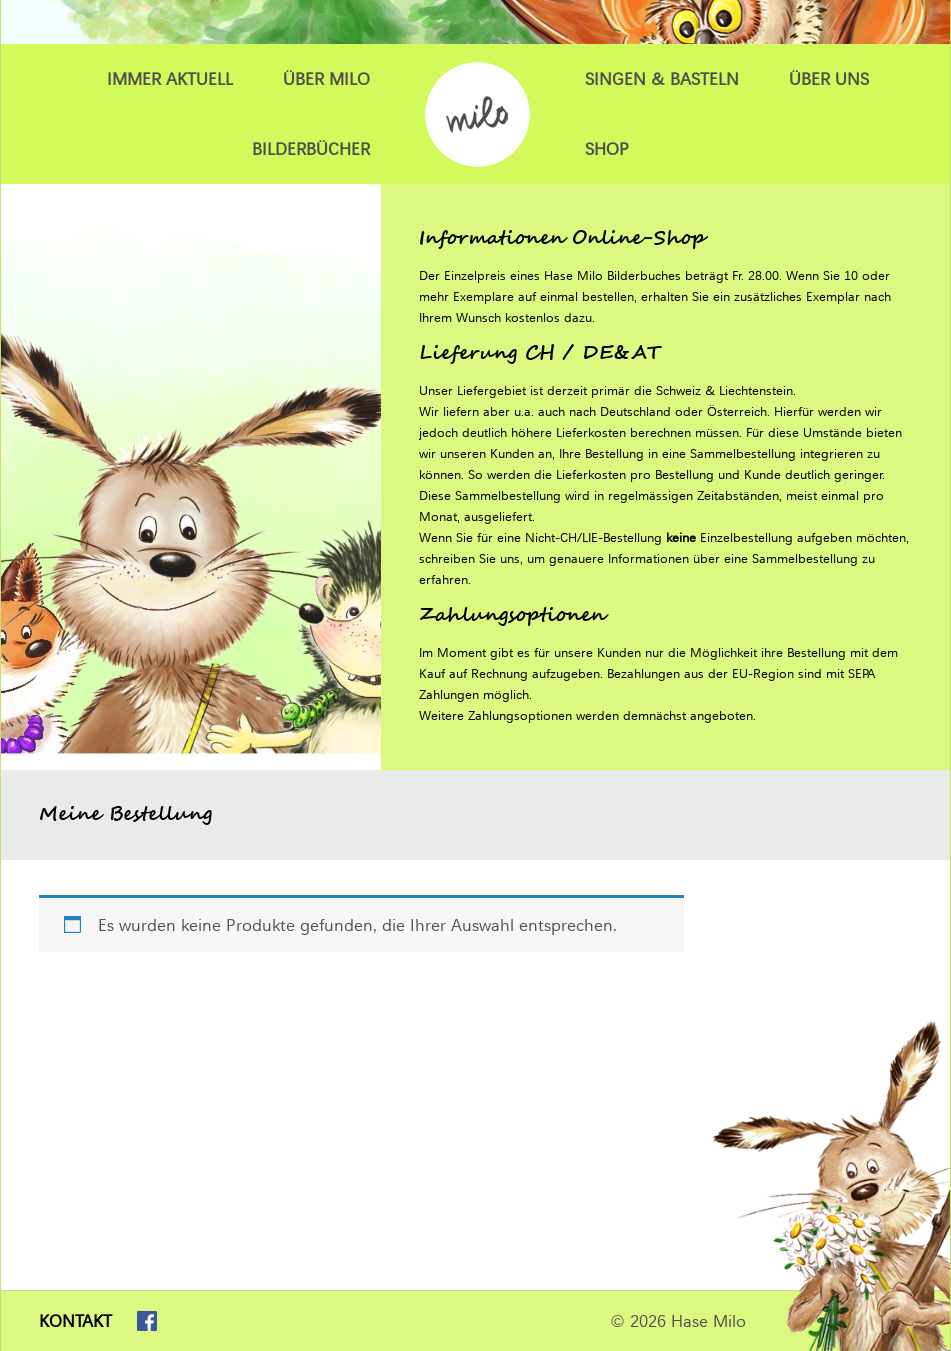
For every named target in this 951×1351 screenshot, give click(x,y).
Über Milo (326, 79)
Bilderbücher (311, 149)
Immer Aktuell (170, 79)
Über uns (829, 79)
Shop (607, 149)
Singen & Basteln (662, 79)
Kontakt (75, 1321)
